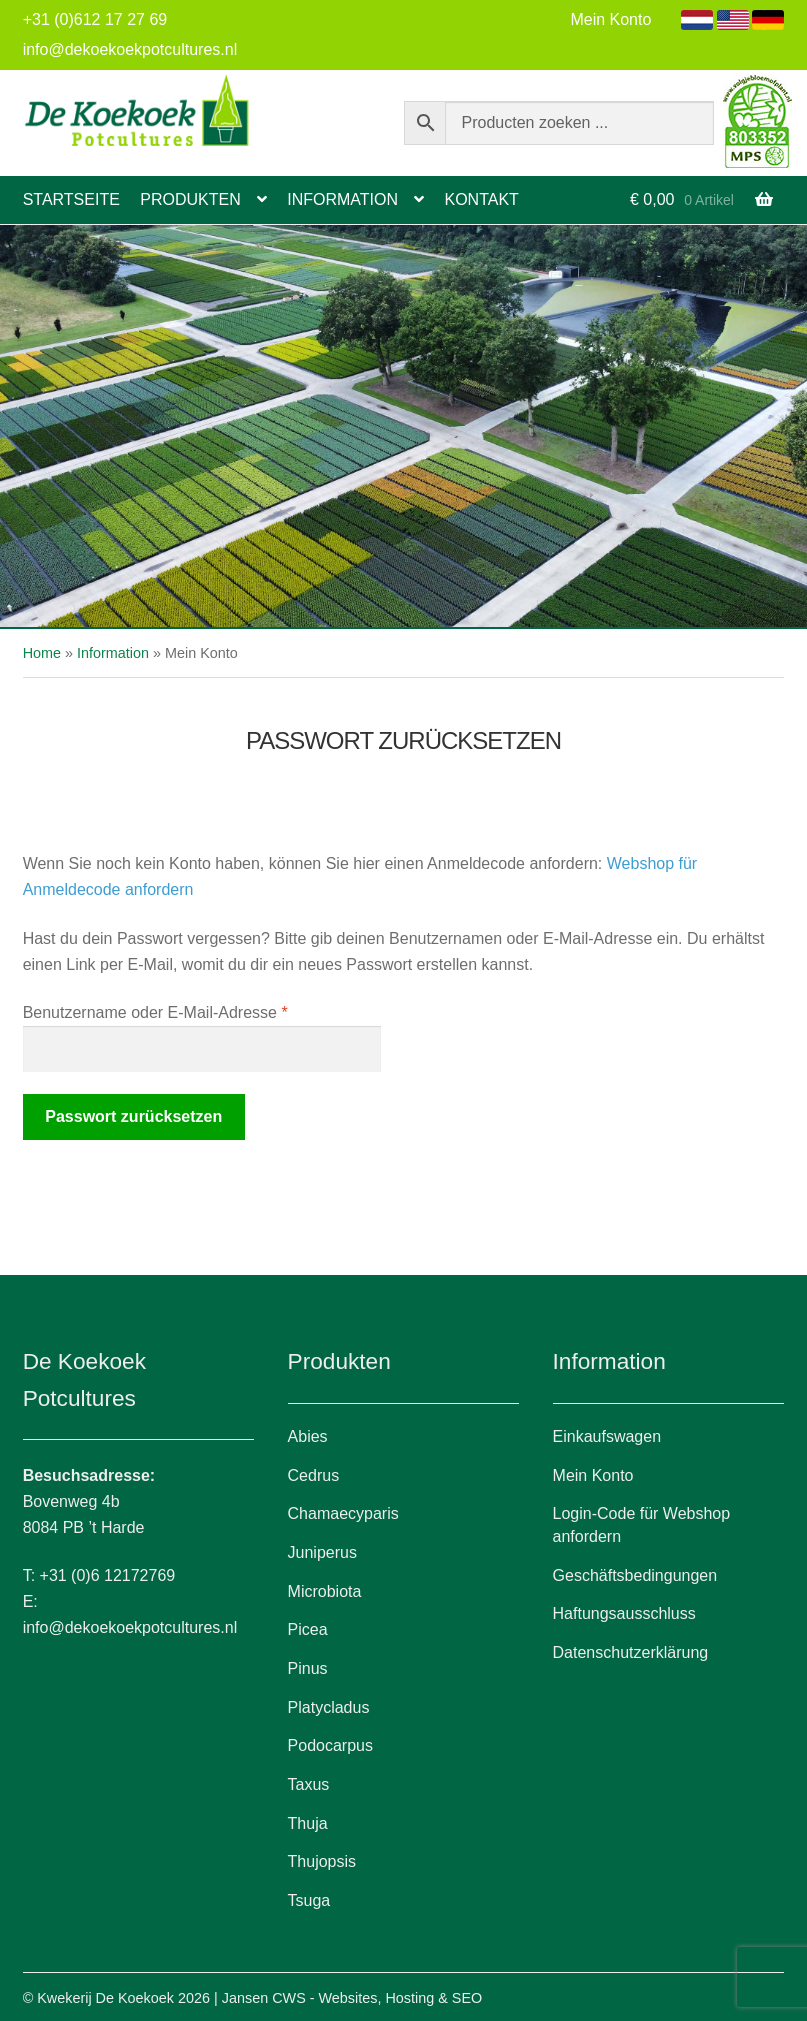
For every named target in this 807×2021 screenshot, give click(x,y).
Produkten (190, 199)
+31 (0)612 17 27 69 (95, 19)
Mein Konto (610, 19)
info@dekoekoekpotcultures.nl (130, 49)
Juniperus (322, 1552)
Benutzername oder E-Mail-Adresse (196, 1010)
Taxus (309, 1784)
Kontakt (481, 199)
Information (342, 199)
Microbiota (325, 1591)
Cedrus (314, 1475)
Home (42, 653)
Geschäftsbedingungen (635, 1575)
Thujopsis (322, 1861)
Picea (308, 1629)
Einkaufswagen (607, 1436)
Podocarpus (330, 1745)
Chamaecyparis (343, 1513)
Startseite (71, 199)
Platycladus (329, 1707)
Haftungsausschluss (624, 1613)
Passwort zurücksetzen (133, 1116)
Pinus (308, 1668)
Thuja (308, 1823)
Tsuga (309, 1900)
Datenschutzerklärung (631, 1652)
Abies (308, 1436)
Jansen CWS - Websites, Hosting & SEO (352, 1998)
